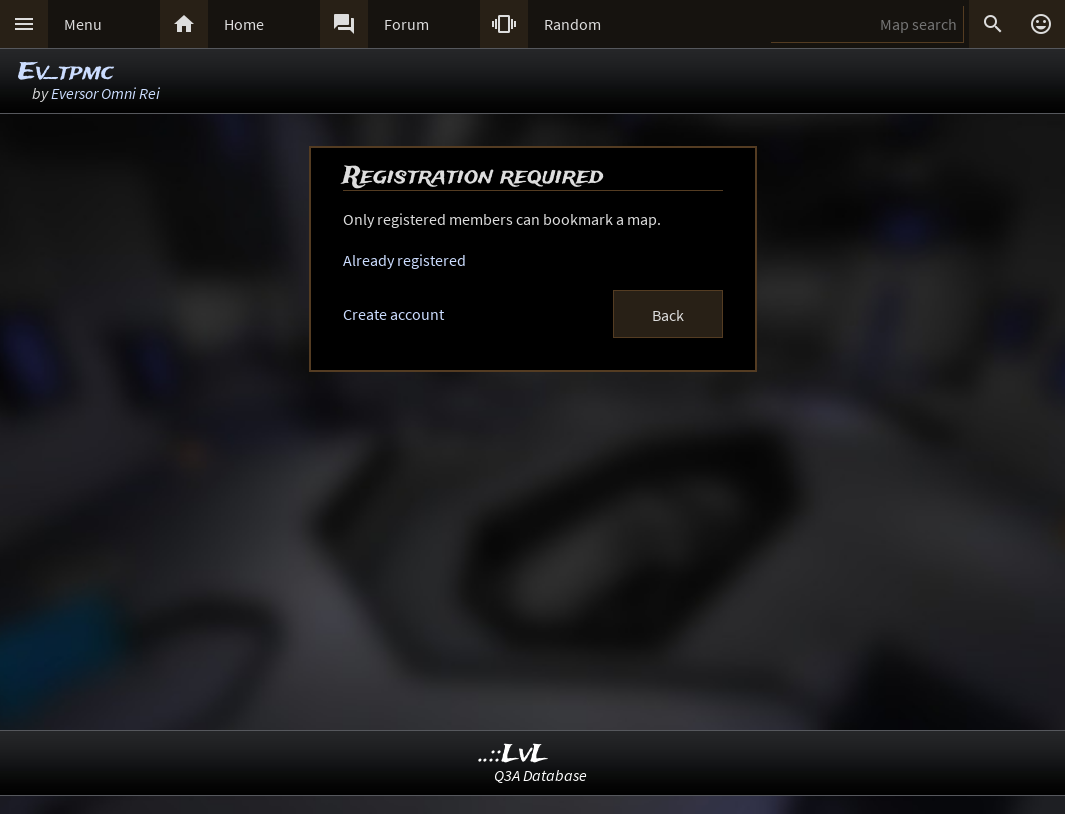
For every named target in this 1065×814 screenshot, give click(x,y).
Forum (406, 24)
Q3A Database (540, 775)
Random (572, 24)
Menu (83, 24)
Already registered (404, 260)
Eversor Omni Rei (105, 93)
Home (244, 24)
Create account (393, 314)
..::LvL (513, 754)
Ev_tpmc (66, 72)
